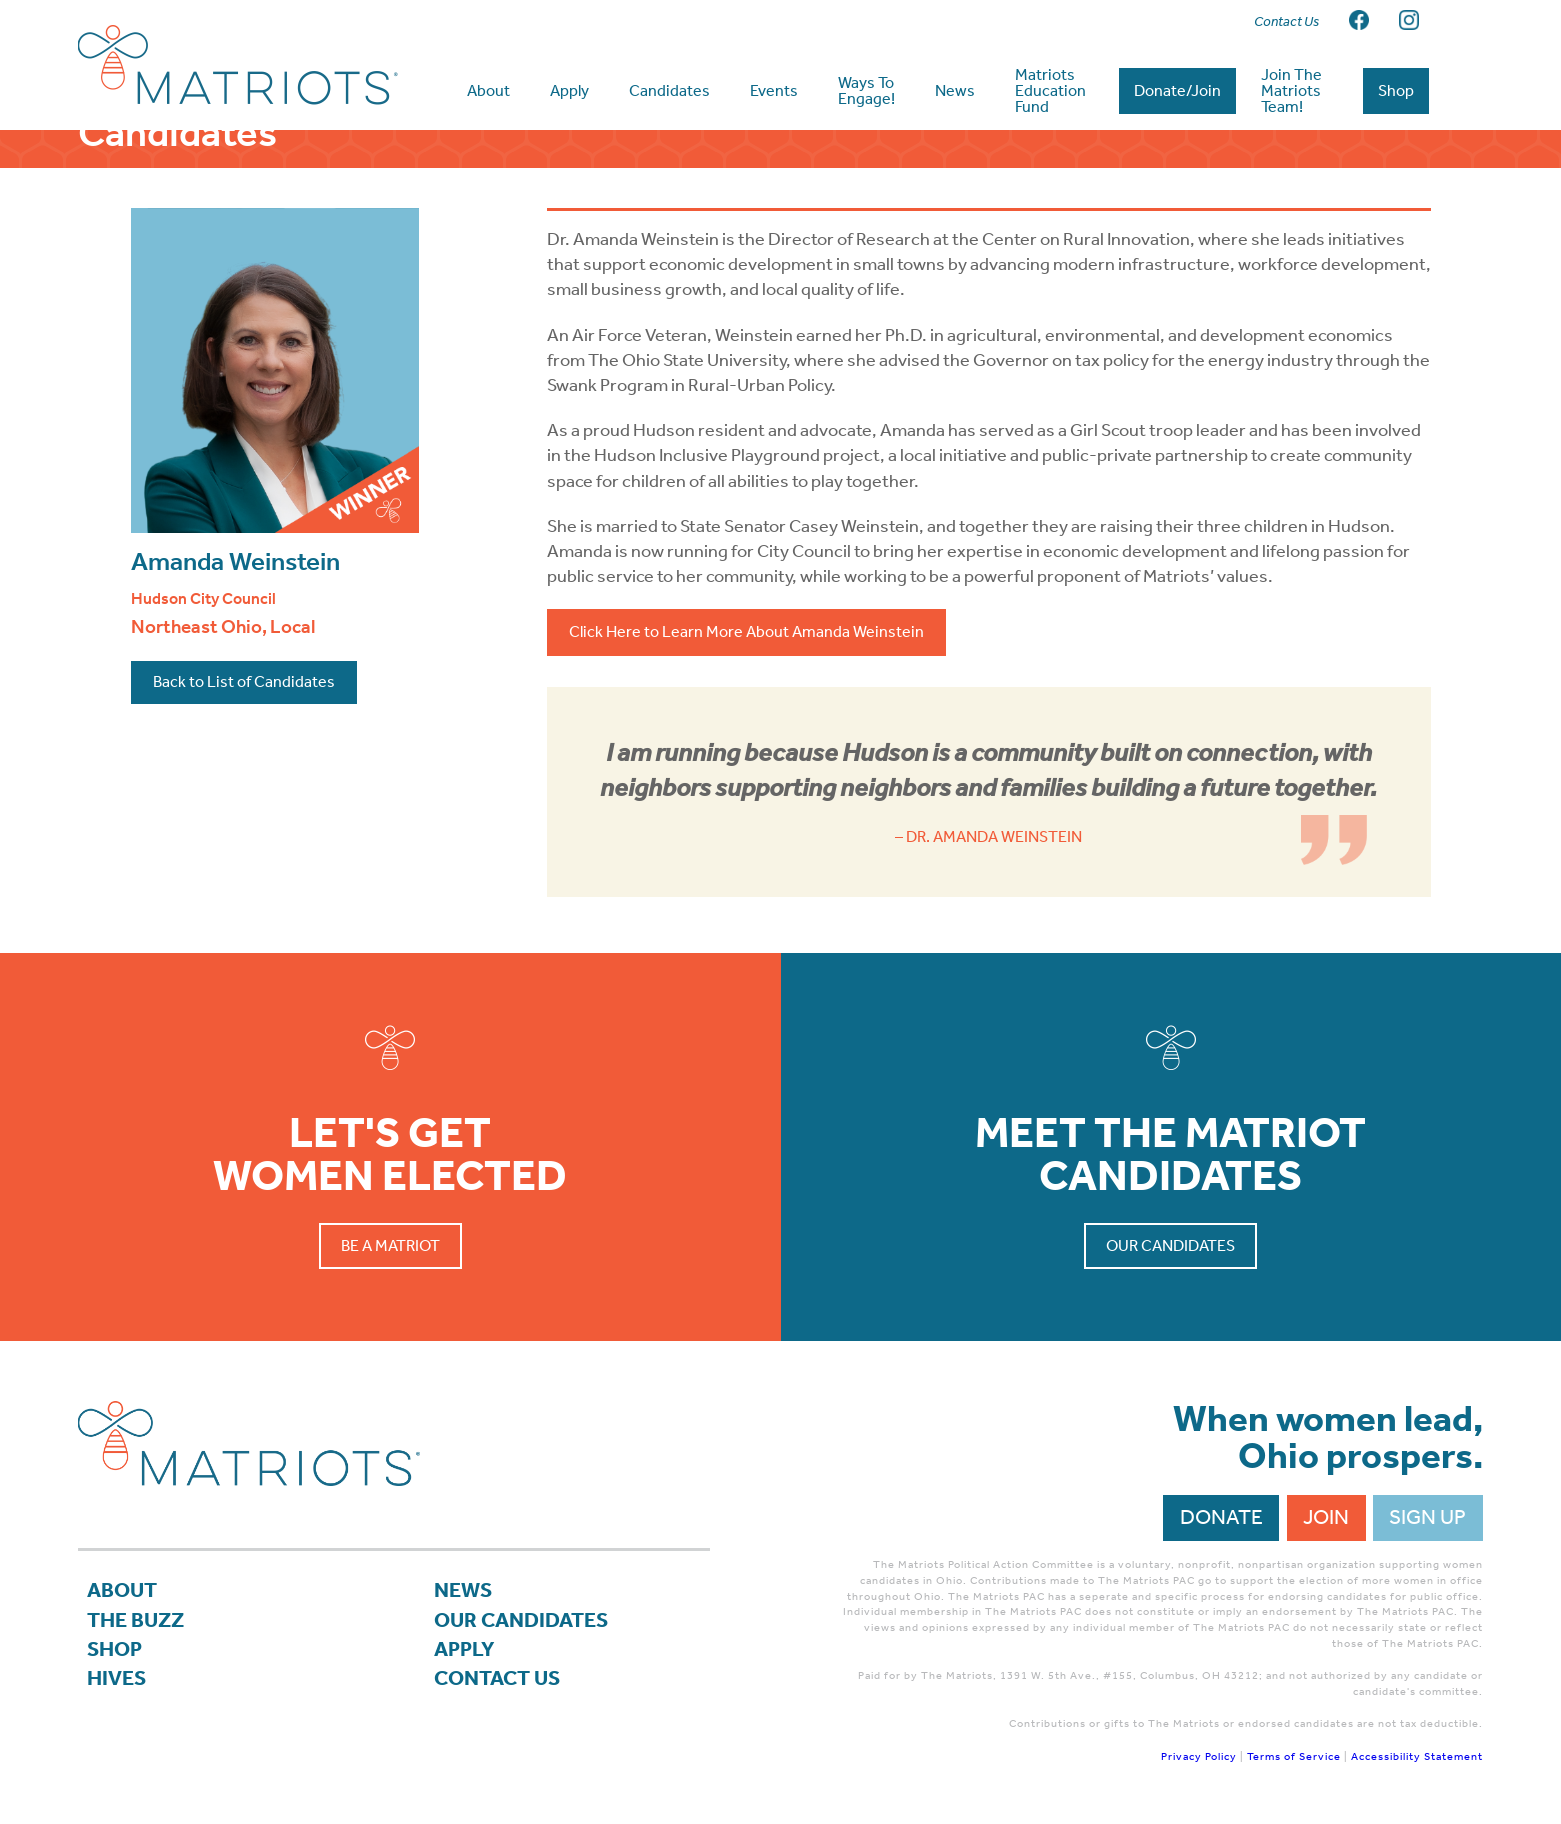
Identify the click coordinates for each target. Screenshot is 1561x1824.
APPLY (464, 1649)
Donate (1221, 1517)
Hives (116, 1678)
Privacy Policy (1199, 1756)
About (122, 1590)
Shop (114, 1649)
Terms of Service (1294, 1756)
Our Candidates (1170, 1245)
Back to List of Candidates (244, 681)
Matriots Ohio (238, 65)
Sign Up (1427, 1517)
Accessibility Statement (1417, 1756)
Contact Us (497, 1678)
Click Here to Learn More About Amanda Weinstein (746, 631)
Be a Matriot (390, 1245)
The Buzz (135, 1620)
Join (1326, 1517)
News (463, 1590)
